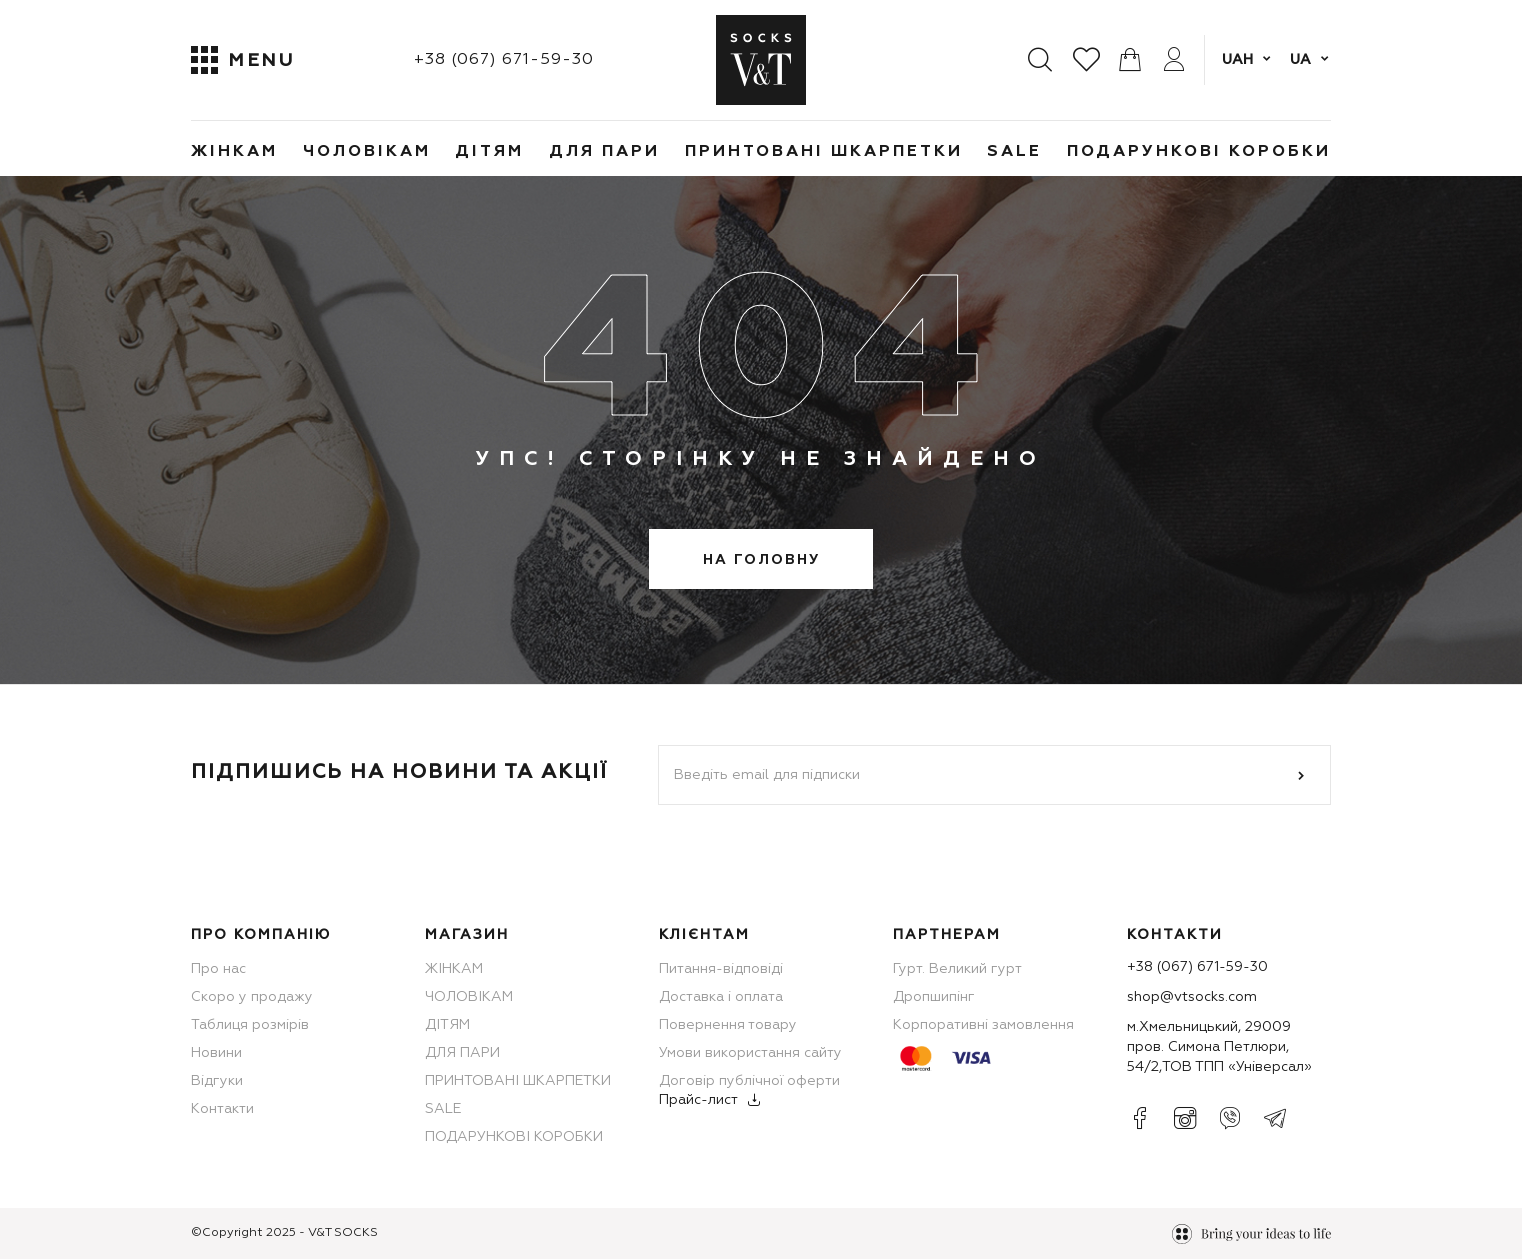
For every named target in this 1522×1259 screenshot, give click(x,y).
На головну (761, 560)
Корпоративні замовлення (983, 1025)
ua (1300, 60)
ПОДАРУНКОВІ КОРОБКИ (1199, 152)
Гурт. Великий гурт (957, 969)
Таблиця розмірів (250, 1025)
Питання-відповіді (721, 969)
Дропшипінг (934, 997)
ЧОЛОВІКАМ (367, 152)
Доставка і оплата (721, 997)
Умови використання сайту (750, 1053)
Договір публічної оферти (749, 1081)
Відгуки (217, 1081)
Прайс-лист (698, 1100)
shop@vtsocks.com (1192, 997)
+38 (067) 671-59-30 (504, 60)
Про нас (218, 969)
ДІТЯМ (489, 152)
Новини (216, 1053)
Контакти (222, 1109)
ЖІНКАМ (234, 152)
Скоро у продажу (252, 997)
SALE (1014, 152)
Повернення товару (728, 1025)
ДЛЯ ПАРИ (604, 152)
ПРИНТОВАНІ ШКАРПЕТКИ (824, 152)
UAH (1237, 60)
